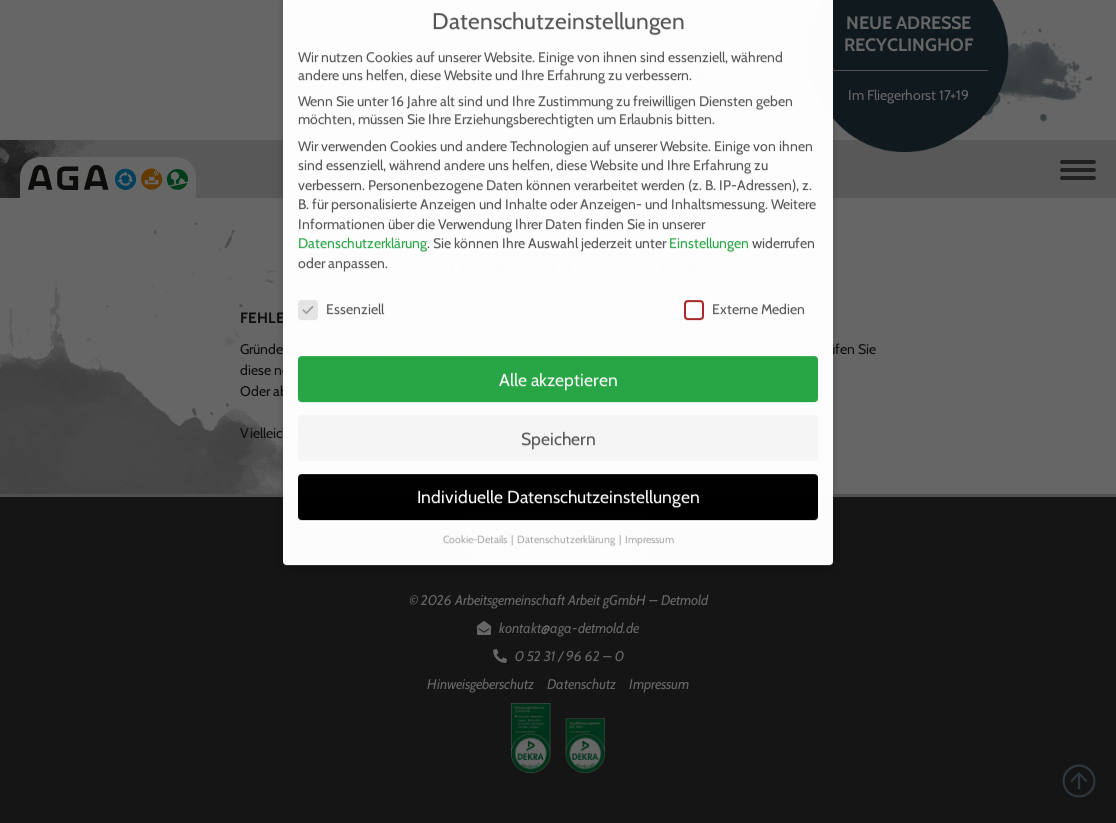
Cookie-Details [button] (476, 529)
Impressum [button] (649, 529)
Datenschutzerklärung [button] (567, 529)
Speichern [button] (558, 427)
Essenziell (341, 298)
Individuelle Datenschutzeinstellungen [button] (558, 486)
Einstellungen (709, 233)
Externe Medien (744, 298)
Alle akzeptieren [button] (558, 368)
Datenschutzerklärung (362, 233)
